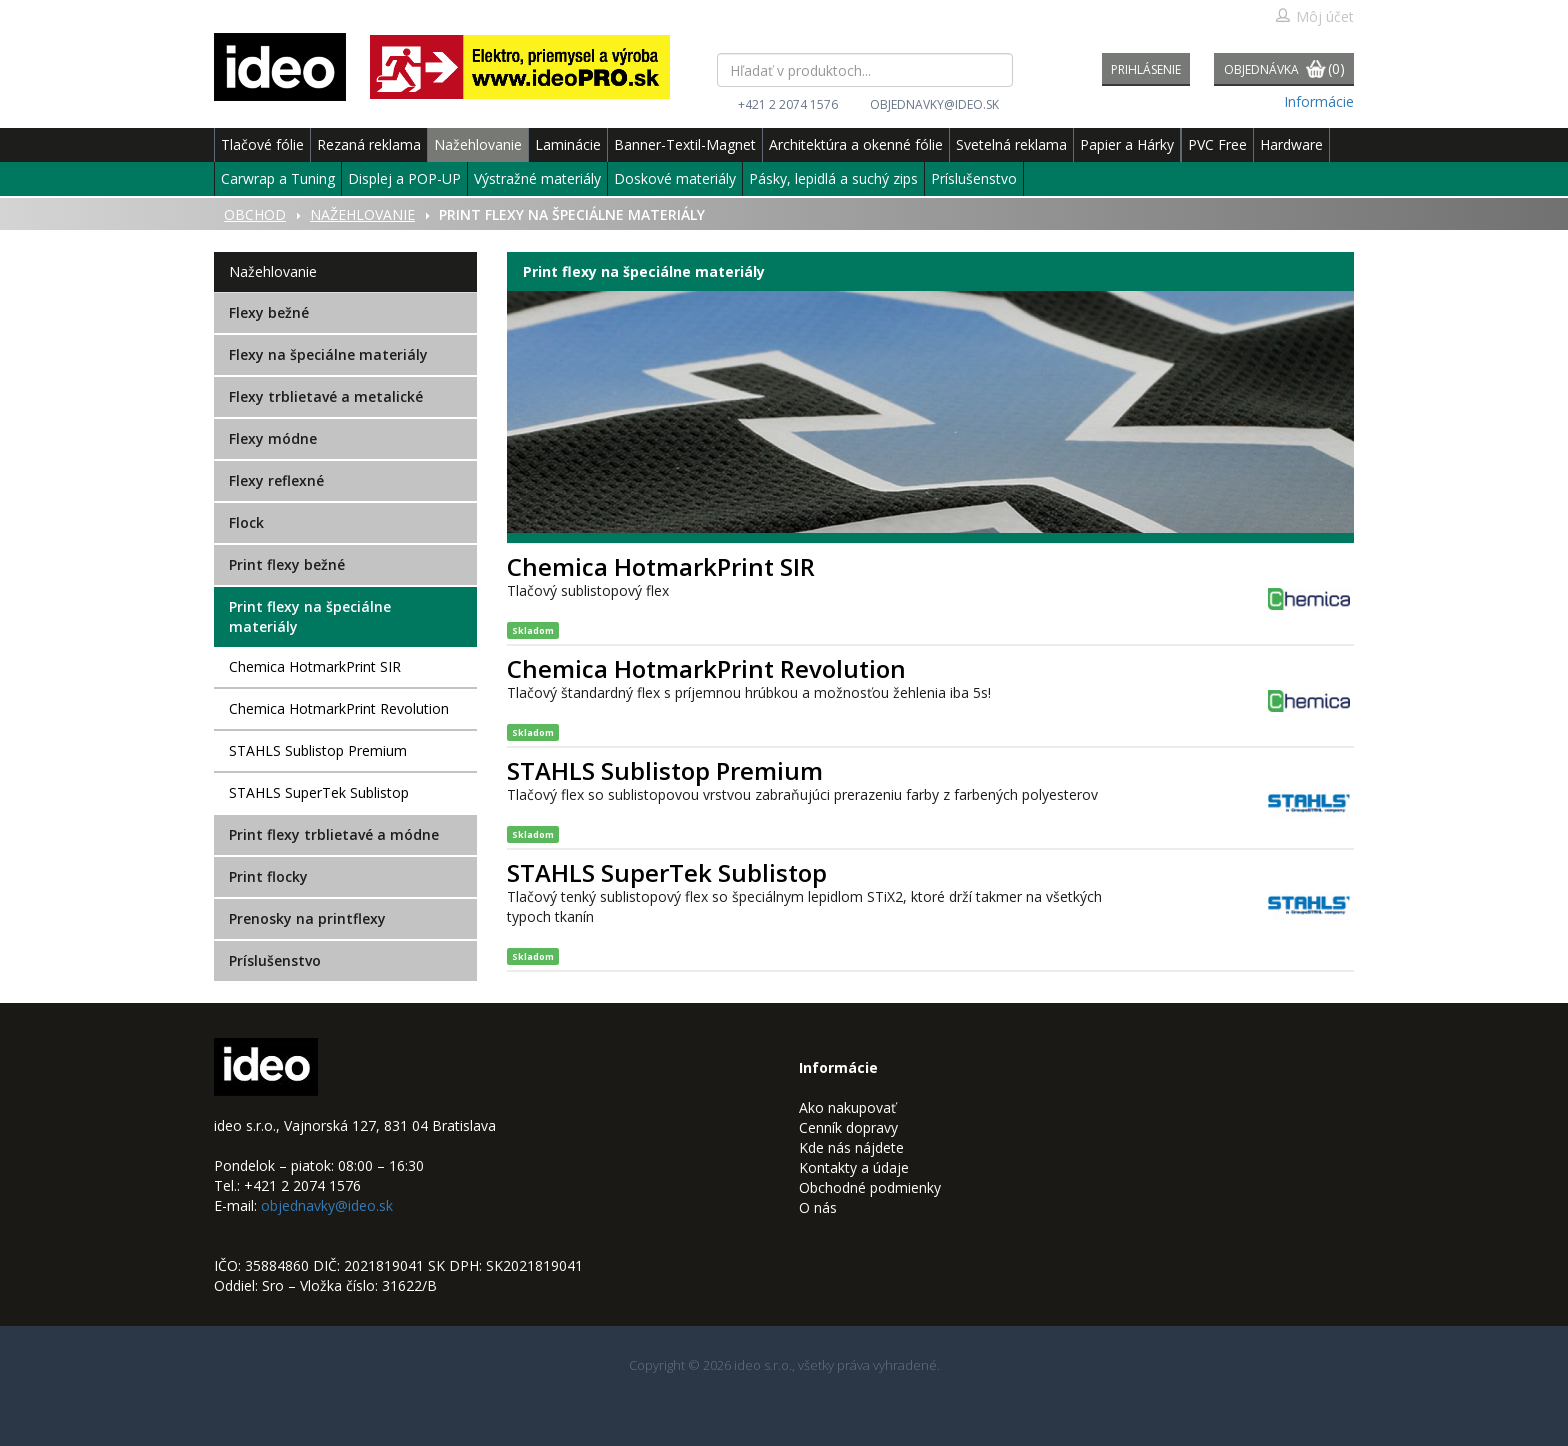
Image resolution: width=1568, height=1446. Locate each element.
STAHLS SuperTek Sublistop (319, 792)
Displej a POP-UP (404, 178)
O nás (818, 1207)
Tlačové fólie (262, 144)
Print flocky (268, 876)
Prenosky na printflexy (307, 918)
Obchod (255, 214)
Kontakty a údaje (854, 1167)
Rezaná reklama (369, 144)
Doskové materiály (675, 178)
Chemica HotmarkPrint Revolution (339, 708)
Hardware (1291, 144)
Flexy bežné (269, 312)
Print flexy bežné (287, 564)
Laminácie (568, 144)
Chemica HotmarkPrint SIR (315, 666)
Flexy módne (273, 438)
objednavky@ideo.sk (934, 104)
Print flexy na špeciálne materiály (310, 616)
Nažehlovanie (478, 144)
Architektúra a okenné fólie (856, 144)
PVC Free (1217, 144)
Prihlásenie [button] (1146, 69)
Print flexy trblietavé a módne (334, 834)
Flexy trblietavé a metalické (326, 396)
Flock (246, 522)
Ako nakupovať (847, 1107)
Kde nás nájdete (851, 1147)
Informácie (1319, 101)
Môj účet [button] (1314, 16)
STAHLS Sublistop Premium (318, 750)
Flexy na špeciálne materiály (328, 354)
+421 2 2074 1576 (788, 104)
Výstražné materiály (537, 178)
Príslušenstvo (974, 178)
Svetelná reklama (1011, 144)
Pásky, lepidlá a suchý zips (833, 178)
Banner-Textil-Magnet (685, 144)
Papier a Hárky (1127, 144)
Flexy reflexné (276, 480)
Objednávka (1284, 70)
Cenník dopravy (848, 1127)
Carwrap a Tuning (278, 178)
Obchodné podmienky (870, 1187)
